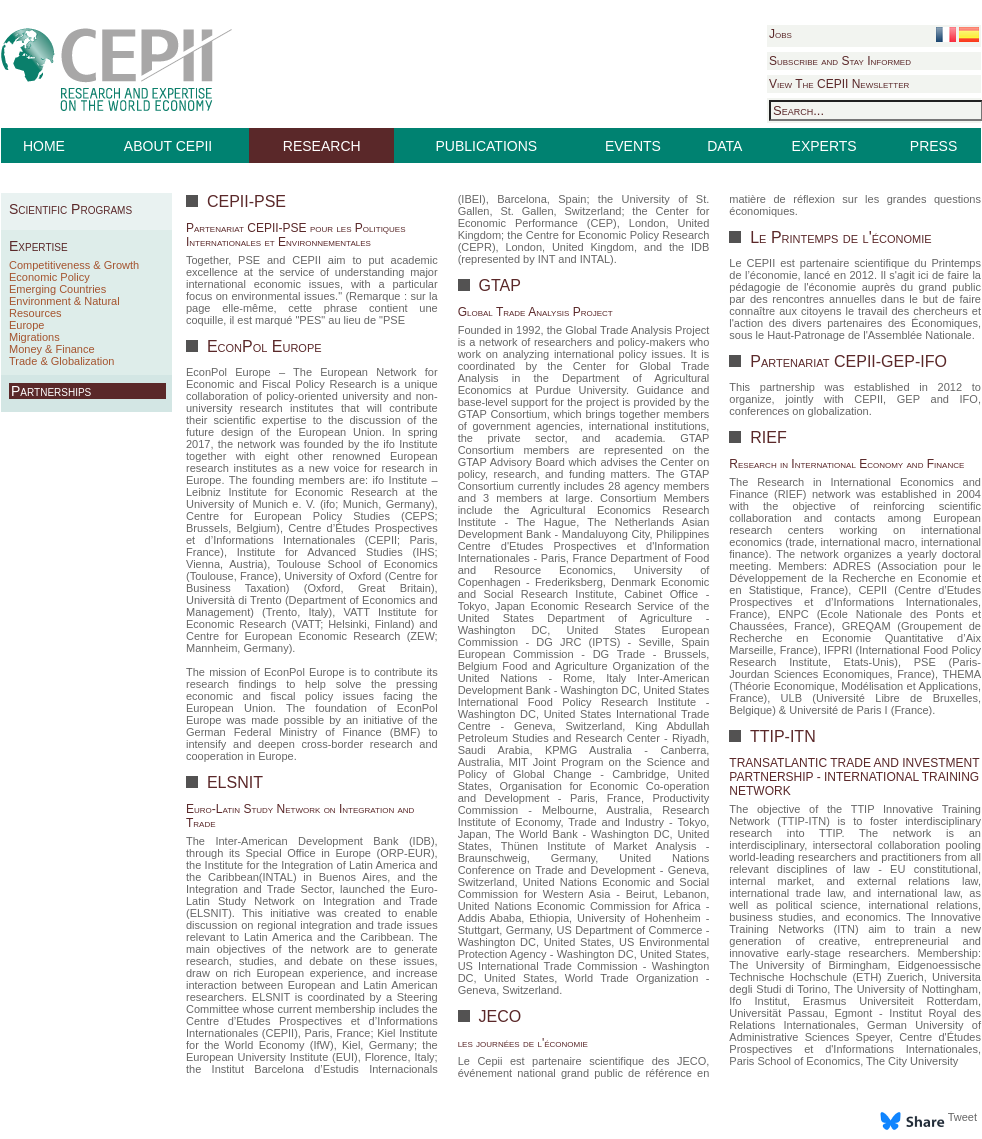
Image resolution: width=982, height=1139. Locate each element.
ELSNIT (232, 782)
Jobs (780, 34)
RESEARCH (322, 146)
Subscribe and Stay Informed (840, 61)
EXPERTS (824, 146)
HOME (44, 146)
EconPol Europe (261, 346)
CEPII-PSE (244, 201)
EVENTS (633, 146)
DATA (724, 146)
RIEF (766, 437)
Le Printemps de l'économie (839, 237)
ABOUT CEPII (168, 146)
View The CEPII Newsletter (839, 84)
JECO (497, 1016)
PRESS (933, 146)
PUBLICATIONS (487, 146)
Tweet (962, 1117)
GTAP (497, 285)
